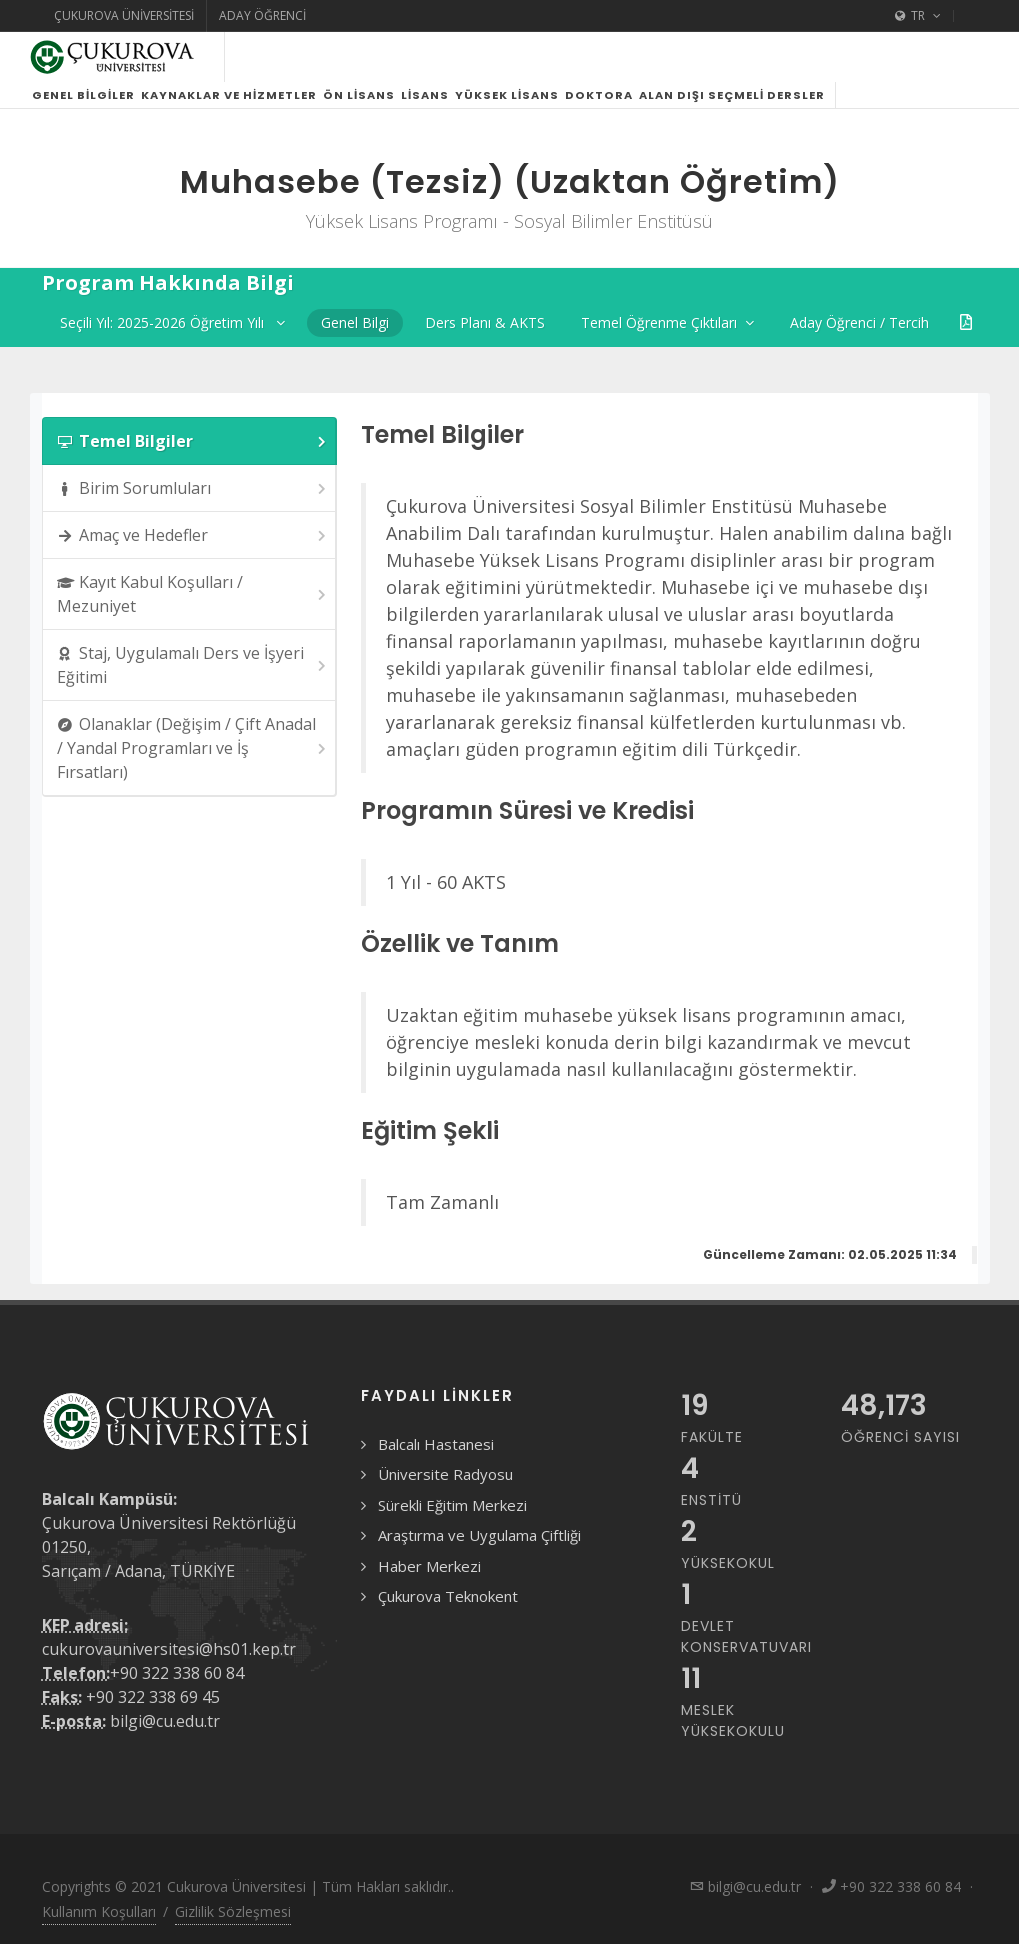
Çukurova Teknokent (448, 1596)
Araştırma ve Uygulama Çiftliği (479, 1535)
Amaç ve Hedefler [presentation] (193, 535)
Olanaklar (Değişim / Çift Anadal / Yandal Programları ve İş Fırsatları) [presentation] (193, 748)
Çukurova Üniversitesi (124, 15)
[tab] (190, 441)
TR (918, 16)
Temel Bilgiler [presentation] (193, 441)
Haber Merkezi (429, 1566)
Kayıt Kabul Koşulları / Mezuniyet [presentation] (193, 594)
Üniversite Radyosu (445, 1474)
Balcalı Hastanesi (436, 1444)
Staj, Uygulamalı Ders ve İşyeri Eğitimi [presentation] (193, 665)
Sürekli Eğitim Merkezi (452, 1505)
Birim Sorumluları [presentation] (193, 488)
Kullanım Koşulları (99, 1911)
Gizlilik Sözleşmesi (233, 1911)
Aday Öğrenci (262, 15)
